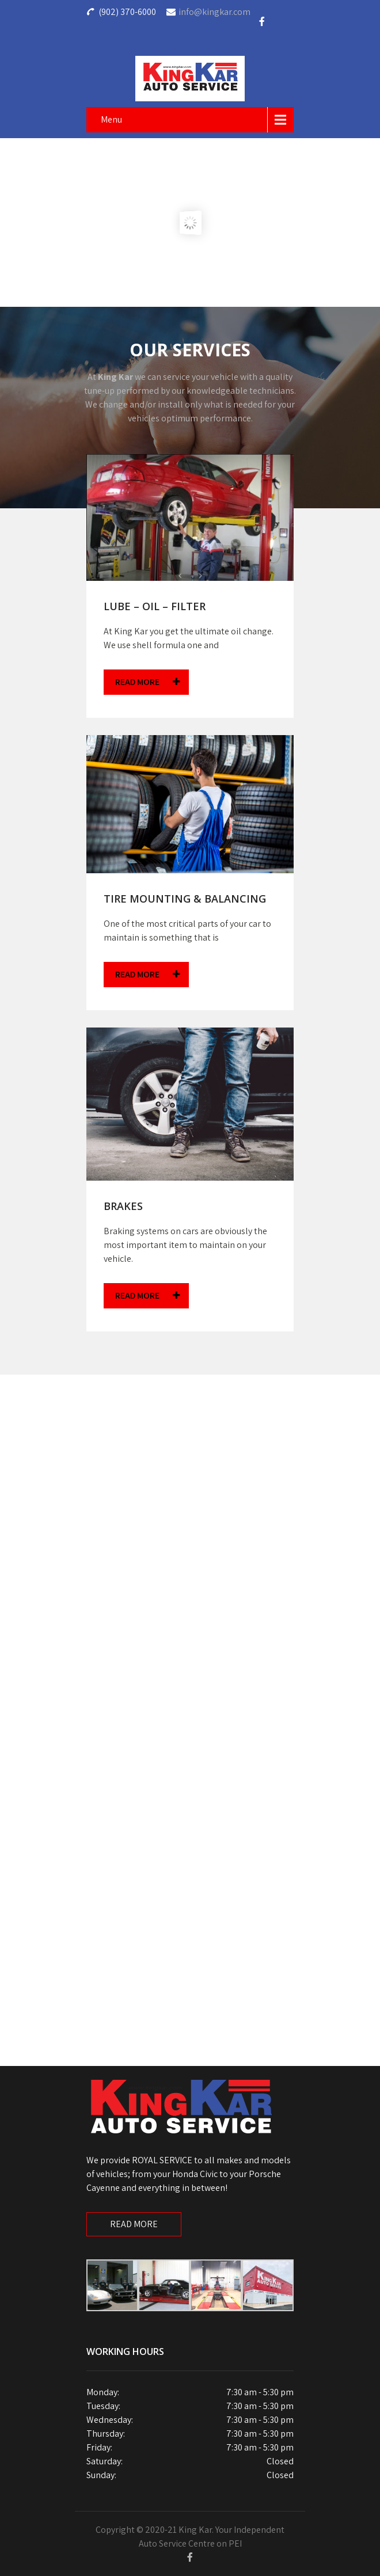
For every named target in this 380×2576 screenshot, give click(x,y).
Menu (111, 119)
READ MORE (147, 682)
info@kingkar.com (214, 12)
